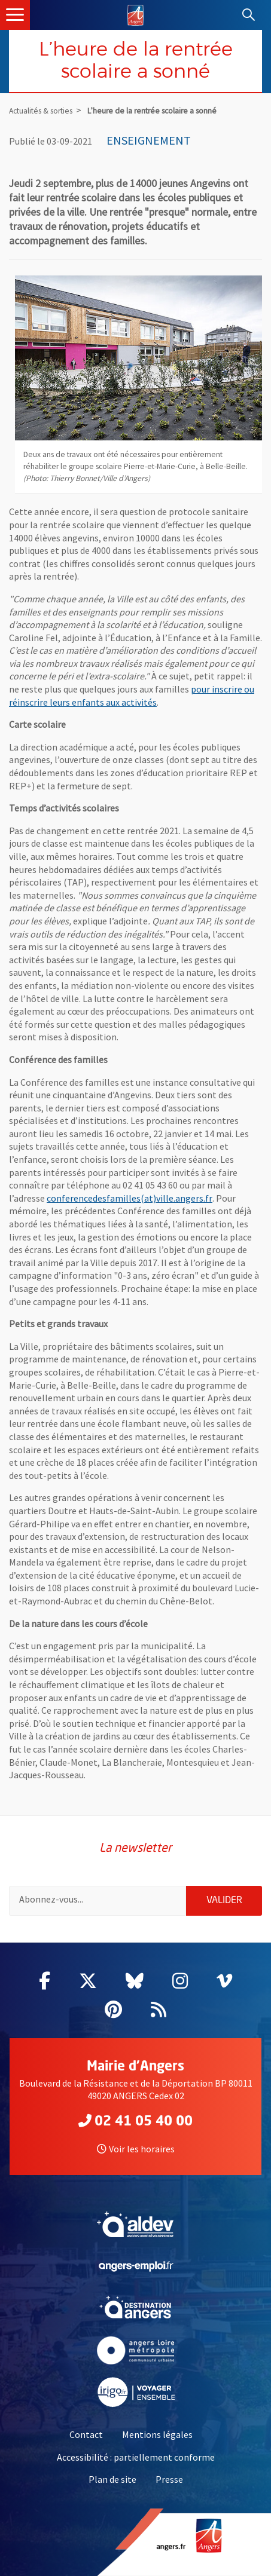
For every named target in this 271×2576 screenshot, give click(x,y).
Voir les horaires (136, 2149)
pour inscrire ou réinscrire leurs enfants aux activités (131, 695)
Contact (86, 2434)
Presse (169, 2479)
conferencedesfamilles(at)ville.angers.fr (129, 1198)
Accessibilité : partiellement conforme (136, 2457)
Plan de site (112, 2479)
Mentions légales (157, 2434)
